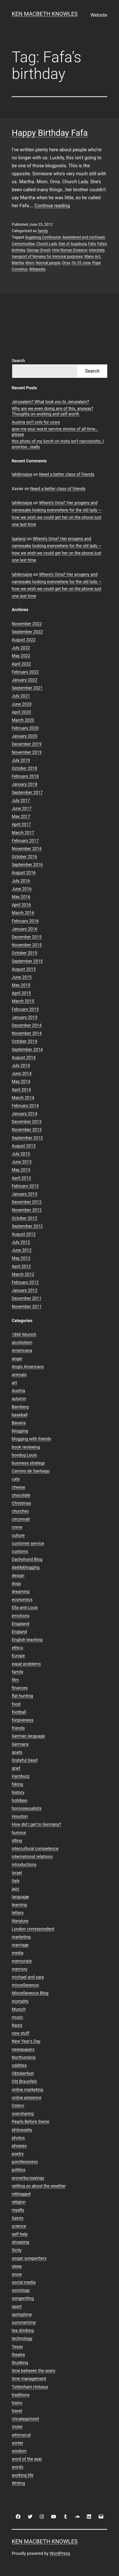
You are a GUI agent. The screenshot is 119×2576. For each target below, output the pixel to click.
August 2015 (24, 969)
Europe (18, 1655)
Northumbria (24, 2057)
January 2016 (24, 928)
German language (28, 1735)
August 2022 (24, 639)
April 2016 (21, 904)
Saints (17, 2218)
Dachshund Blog (27, 1559)
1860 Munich (24, 1334)
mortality (20, 2001)
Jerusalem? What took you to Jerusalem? (50, 401)
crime (17, 1527)
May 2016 (21, 896)
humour (19, 1832)
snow (17, 2274)
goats (17, 1752)
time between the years (33, 2370)
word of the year (27, 2458)
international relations (32, 1856)
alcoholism (22, 1342)
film (15, 1679)
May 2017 (21, 816)
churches (20, 1511)
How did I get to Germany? (36, 1824)
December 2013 (27, 1121)
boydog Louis (24, 1454)
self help (20, 2234)
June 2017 (21, 808)
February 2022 (25, 671)
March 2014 (23, 1097)
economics (22, 1599)
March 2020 (23, 720)
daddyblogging (25, 1567)
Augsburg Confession (43, 237)
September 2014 (27, 1049)
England (19, 1631)
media (17, 1952)
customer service (28, 1543)
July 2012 (21, 1242)
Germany (20, 1744)
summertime (24, 2322)
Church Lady (46, 244)
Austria (18, 1390)
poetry (18, 2153)
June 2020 (21, 704)
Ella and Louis (25, 1607)
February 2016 (25, 920)
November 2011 (27, 1306)
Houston (20, 1816)
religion (19, 2201)
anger (17, 1358)
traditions (21, 2394)
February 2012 (25, 1282)
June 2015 (21, 977)
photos (18, 2137)
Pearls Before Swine (30, 2121)
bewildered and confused (84, 237)
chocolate (21, 1495)
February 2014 (25, 1105)
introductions (24, 1864)
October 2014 (24, 1041)
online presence (26, 2097)
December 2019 (27, 744)
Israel (17, 1872)
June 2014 (21, 1073)
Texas (17, 2346)
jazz (15, 1888)
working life (22, 2475)
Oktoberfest (23, 2073)
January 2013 (24, 1193)
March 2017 (23, 832)
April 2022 (21, 663)
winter (17, 2442)
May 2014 (21, 1081)
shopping (20, 2242)
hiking (17, 1784)
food (16, 1704)
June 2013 (21, 1161)
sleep (17, 2266)
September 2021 (27, 687)
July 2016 (21, 880)
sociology (21, 2290)
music (17, 2017)
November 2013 (27, 1129)
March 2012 (23, 1274)
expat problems (26, 1663)
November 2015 (27, 944)
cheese (18, 1487)
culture (18, 1535)
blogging (20, 1430)
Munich (19, 2009)
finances (20, 1687)
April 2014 (21, 1089)
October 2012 (24, 1218)
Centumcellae (23, 244)
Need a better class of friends (66, 474)
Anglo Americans (28, 1366)
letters (18, 1912)
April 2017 (21, 824)
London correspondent (33, 1928)
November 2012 (27, 1209)
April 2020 (21, 712)
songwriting (23, 2298)
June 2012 (21, 1250)
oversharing (23, 2113)
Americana (22, 1350)
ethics (17, 1647)
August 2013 (24, 1145)
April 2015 (21, 993)
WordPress (60, 2553)
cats (16, 1478)
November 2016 (27, 848)
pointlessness (25, 2161)
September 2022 (27, 631)
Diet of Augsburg (72, 244)
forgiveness (23, 1719)
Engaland (20, 1623)
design (18, 1575)
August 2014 (24, 1057)
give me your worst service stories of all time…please (55, 431)
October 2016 (24, 856)
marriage (20, 1944)
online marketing (27, 2089)
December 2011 (27, 1298)
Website (98, 15)
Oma (66, 263)
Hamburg (20, 1776)
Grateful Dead (25, 1760)
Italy (15, 1880)
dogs (16, 1583)
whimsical (21, 2434)
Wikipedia (37, 269)
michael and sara (28, 1977)
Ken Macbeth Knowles (45, 14)
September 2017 (27, 792)
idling (17, 1840)
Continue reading (52, 205)
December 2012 (27, 1201)
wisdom (19, 2450)
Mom (29, 263)
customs (20, 1551)
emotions (20, 1615)
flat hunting (22, 1695)
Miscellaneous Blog (30, 1993)
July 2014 (21, 1065)
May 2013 (21, 1169)
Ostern (18, 2105)
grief (16, 1768)
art (14, 1382)
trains (17, 2402)
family (43, 231)
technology (22, 2338)
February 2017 (25, 840)
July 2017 (21, 800)
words (17, 2466)
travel (17, 2410)
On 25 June (81, 263)
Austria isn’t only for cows (36, 422)
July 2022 (21, 647)
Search (18, 360)
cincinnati (21, 1519)
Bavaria (19, 1422)
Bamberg (20, 1406)
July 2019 (21, 760)
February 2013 (25, 1185)
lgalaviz (19, 538)
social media (24, 2282)
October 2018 (24, 768)
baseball (19, 1414)
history (18, 1792)
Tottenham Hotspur (30, 2386)
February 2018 (25, 776)
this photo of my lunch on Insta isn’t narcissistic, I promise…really (58, 444)
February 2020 (25, 728)
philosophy (22, 2129)
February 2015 (25, 1009)
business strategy (28, 1462)
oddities (19, 2065)
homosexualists (27, 1808)
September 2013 (27, 1137)
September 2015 (27, 961)
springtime (22, 2314)
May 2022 (21, 655)
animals (19, 1374)
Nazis (17, 2025)
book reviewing (26, 1446)
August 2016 (24, 872)
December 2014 (27, 1025)
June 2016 (21, 888)
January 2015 (24, 1017)
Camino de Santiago (31, 1470)
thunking (20, 2362)
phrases (19, 2145)
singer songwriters (29, 2258)
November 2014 (27, 1033)
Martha (18, 263)
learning (19, 1904)
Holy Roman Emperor (69, 250)
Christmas (21, 1503)
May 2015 (21, 985)
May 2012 (21, 1258)
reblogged (21, 2193)
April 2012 (21, 1266)
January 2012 (24, 1290)
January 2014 (24, 1113)
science (19, 2226)
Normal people (48, 263)
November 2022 (27, 623)
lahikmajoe (22, 474)
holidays (19, 1800)
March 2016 (23, 912)
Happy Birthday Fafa (50, 133)
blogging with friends (31, 1438)
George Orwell (38, 250)
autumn (19, 1398)
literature (20, 1920)
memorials (22, 1961)
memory (19, 1969)
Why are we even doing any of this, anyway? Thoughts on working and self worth (52, 411)
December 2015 (27, 936)
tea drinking (23, 2330)
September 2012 (27, 1226)
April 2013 (21, 1177)
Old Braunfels (24, 2081)
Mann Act (92, 256)
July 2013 (21, 1153)
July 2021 (21, 695)
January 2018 (24, 784)
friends (18, 1727)
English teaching (27, 1639)
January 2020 (24, 736)
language (20, 1896)
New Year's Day (26, 2041)
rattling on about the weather (39, 2185)
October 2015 (24, 952)
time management (29, 2378)
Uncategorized (25, 2418)
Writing (18, 2483)
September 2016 (27, 864)
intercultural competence (35, 1848)
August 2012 (24, 1234)
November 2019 (27, 752)
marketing (21, 1936)
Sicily (17, 2250)
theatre (18, 2354)
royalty (18, 2209)
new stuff (20, 2033)
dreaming (21, 1591)
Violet (17, 2426)
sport (17, 2306)
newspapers (23, 2049)
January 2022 (24, 679)
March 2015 (23, 1001)
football (19, 1712)
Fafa (92, 244)
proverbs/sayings (28, 2177)
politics (18, 2169)
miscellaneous (25, 1985)
